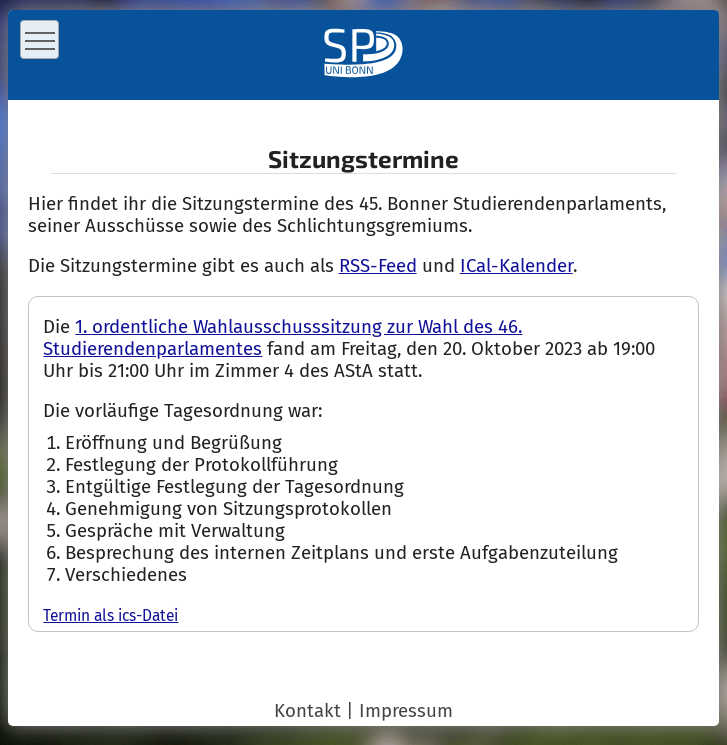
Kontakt (307, 711)
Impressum (406, 711)
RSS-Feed (378, 266)
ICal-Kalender (516, 266)
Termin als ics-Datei (110, 615)
